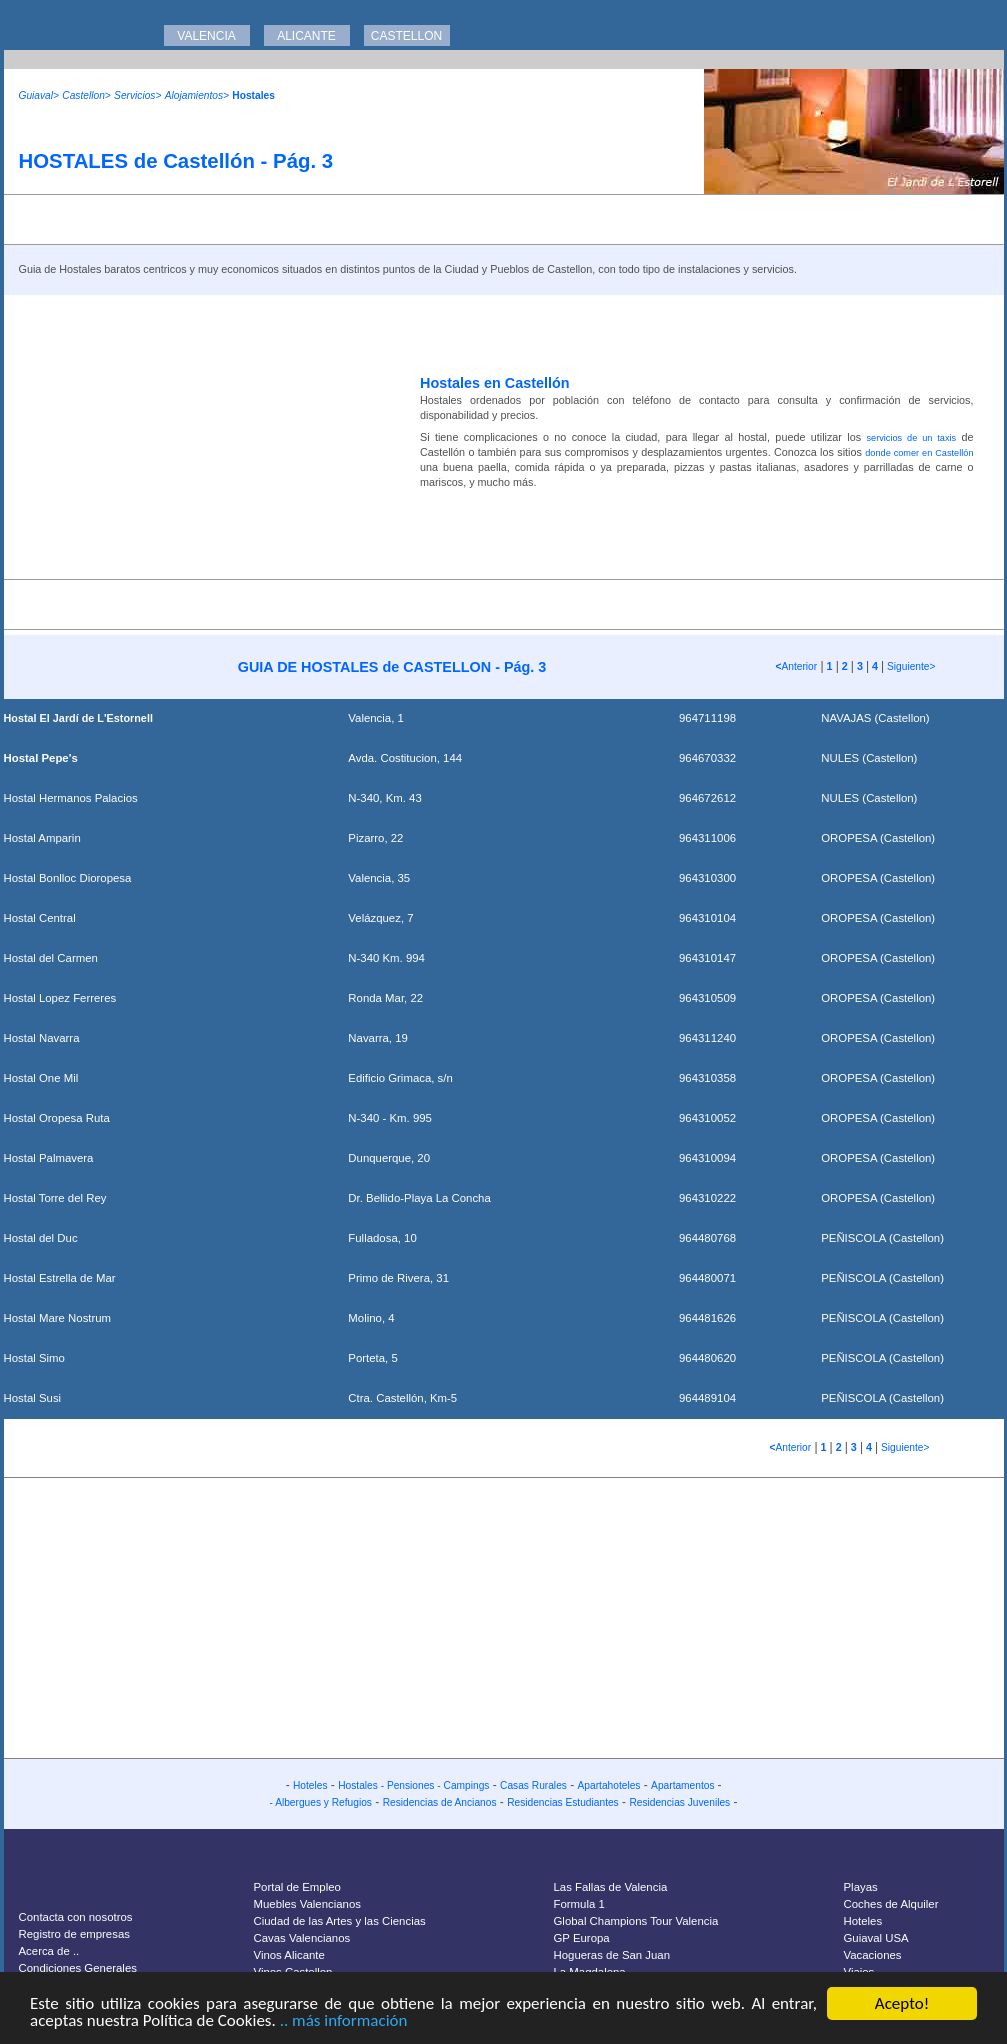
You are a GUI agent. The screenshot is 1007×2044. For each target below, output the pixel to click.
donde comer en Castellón (919, 453)
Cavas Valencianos (302, 1938)
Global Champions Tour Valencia (636, 1921)
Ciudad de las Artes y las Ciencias (340, 1921)
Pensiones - (415, 1785)
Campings (467, 1785)
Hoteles (310, 1785)
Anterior (797, 666)
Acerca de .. (49, 1951)
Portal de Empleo (297, 1887)
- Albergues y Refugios (320, 1802)
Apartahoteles (609, 1785)
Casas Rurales (533, 1785)
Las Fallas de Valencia (611, 1887)
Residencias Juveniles (679, 1802)
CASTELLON (406, 36)
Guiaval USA (876, 1938)
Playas (861, 1887)
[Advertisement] (204, 435)
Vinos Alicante (289, 1955)
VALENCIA (206, 36)
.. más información (344, 2021)
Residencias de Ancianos (440, 1802)
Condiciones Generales (78, 1968)
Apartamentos (684, 1785)
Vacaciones (873, 1955)
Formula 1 (579, 1904)
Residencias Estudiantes (563, 1802)
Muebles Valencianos (307, 1904)
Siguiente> (909, 666)
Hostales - (362, 1785)
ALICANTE (306, 36)
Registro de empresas (74, 1934)
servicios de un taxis (911, 438)
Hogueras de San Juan (612, 1955)
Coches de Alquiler (891, 1904)
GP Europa (582, 1938)
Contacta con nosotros (76, 1917)
